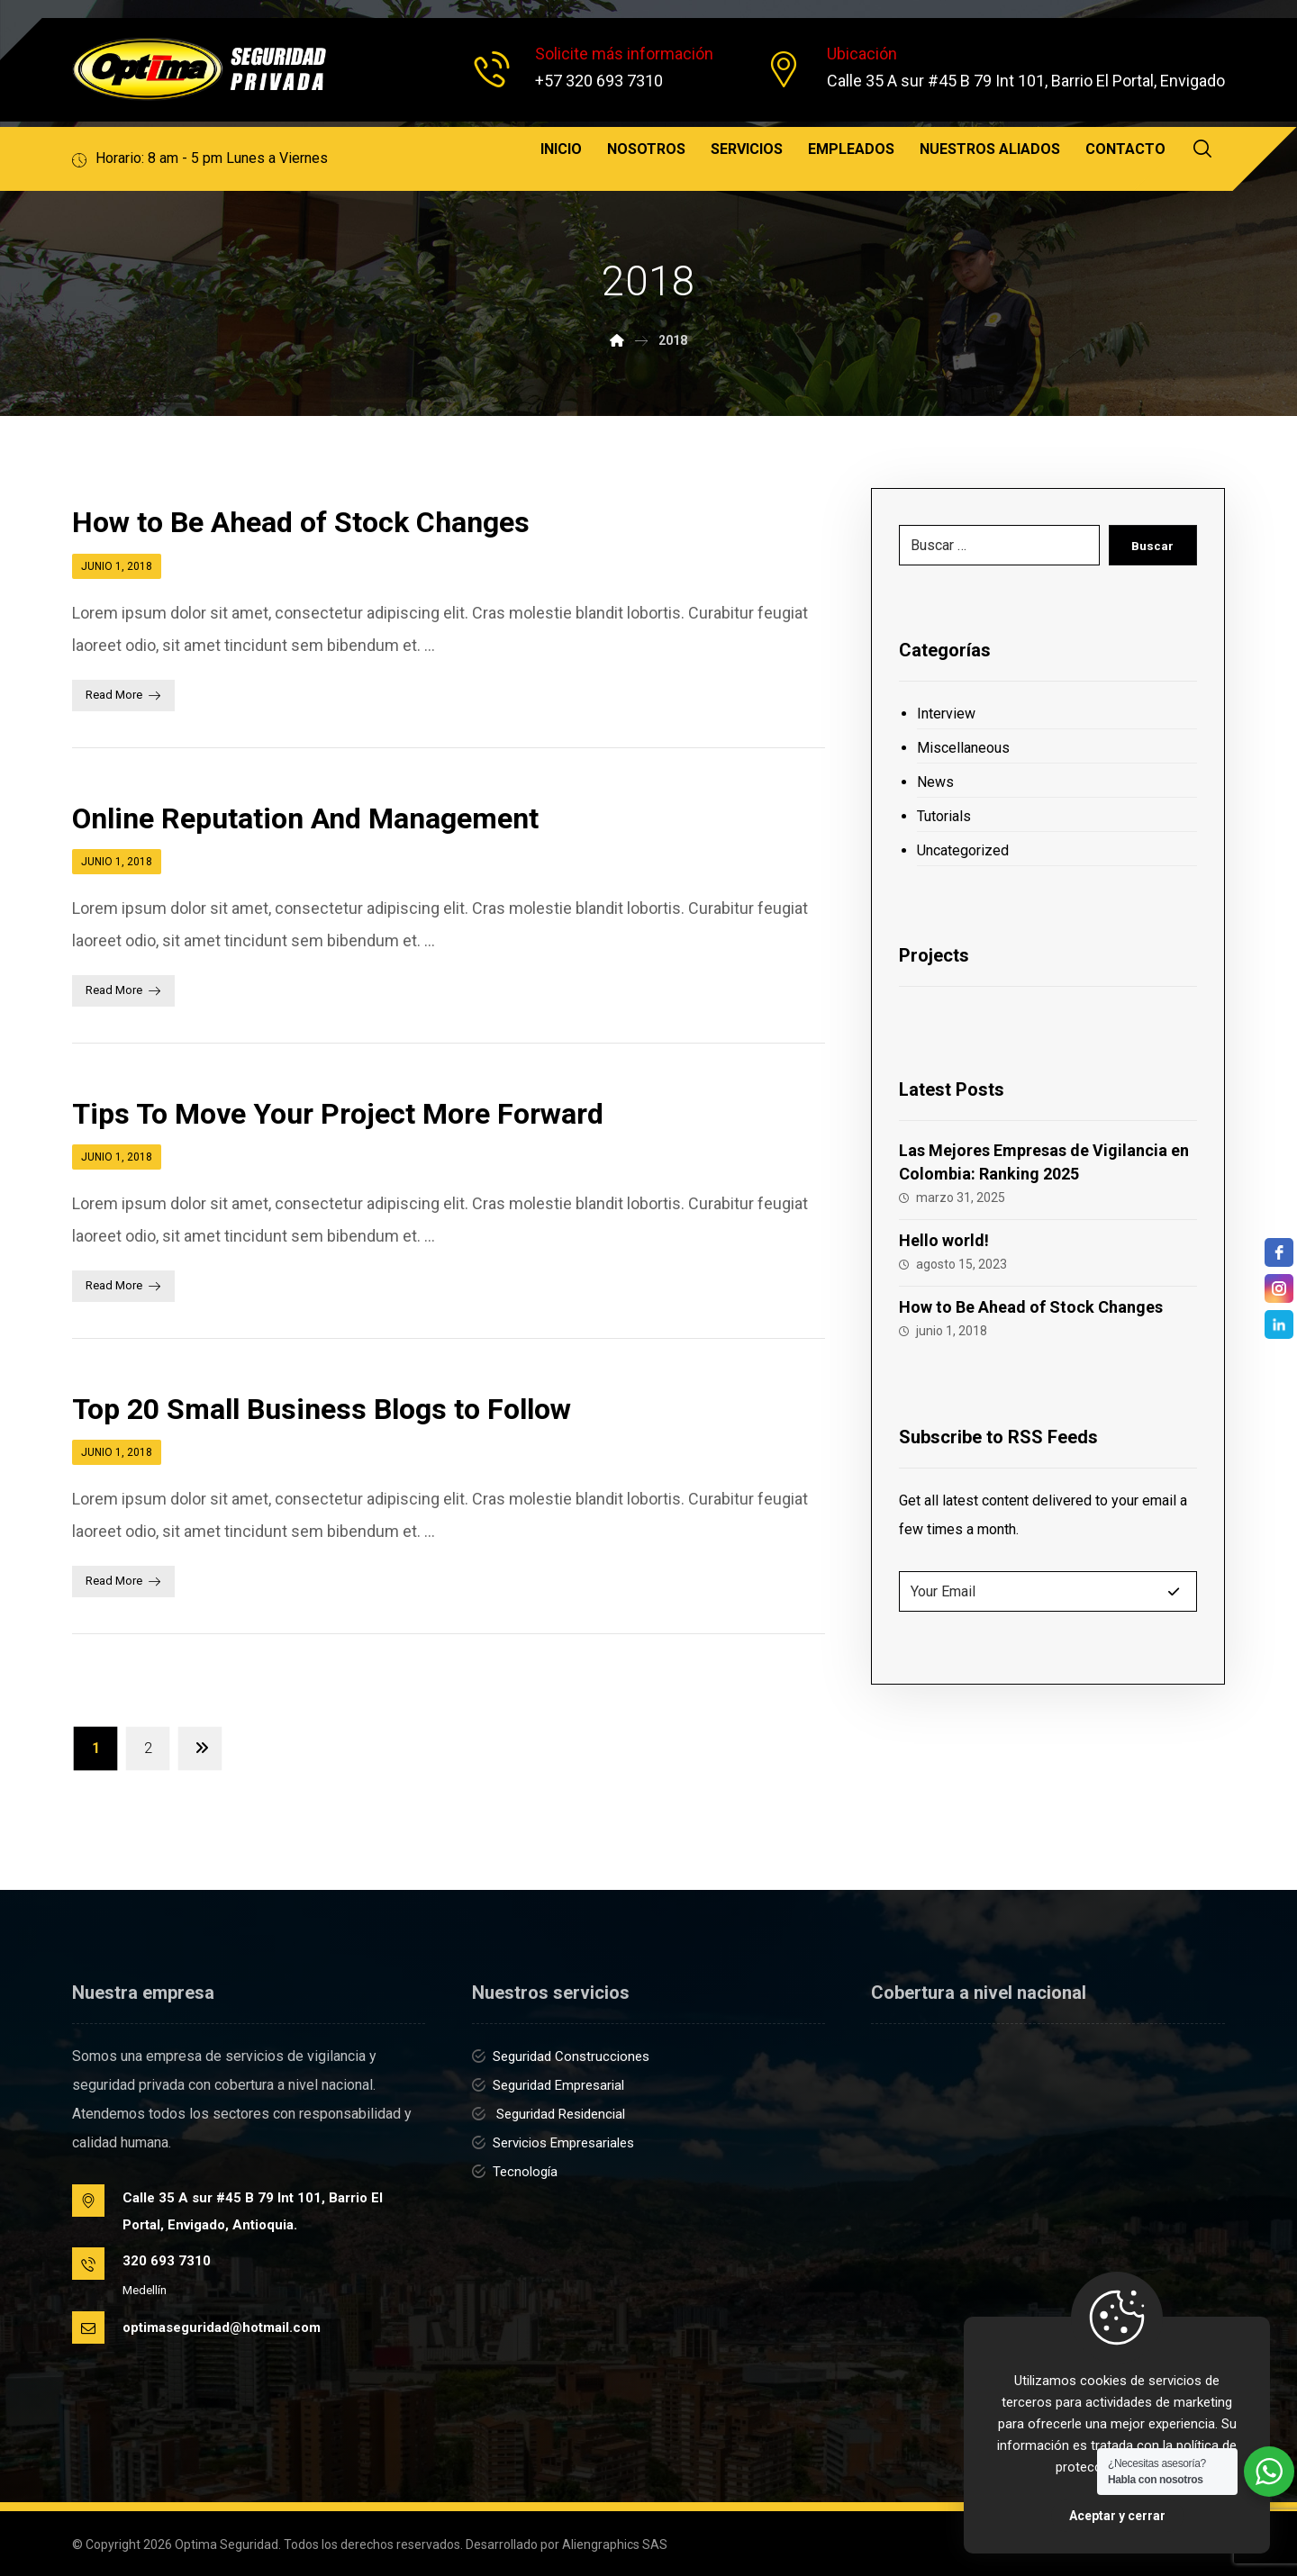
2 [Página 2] (148, 1748)
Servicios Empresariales (553, 2143)
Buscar (1151, 545)
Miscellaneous (963, 747)
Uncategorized (963, 850)
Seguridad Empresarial (548, 2085)
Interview (946, 713)
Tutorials (944, 816)
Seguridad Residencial (548, 2114)
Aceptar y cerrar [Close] (1117, 2515)
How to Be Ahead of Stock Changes (1031, 1306)
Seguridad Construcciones (560, 2056)
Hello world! (944, 1240)
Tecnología (515, 2172)
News (935, 782)
